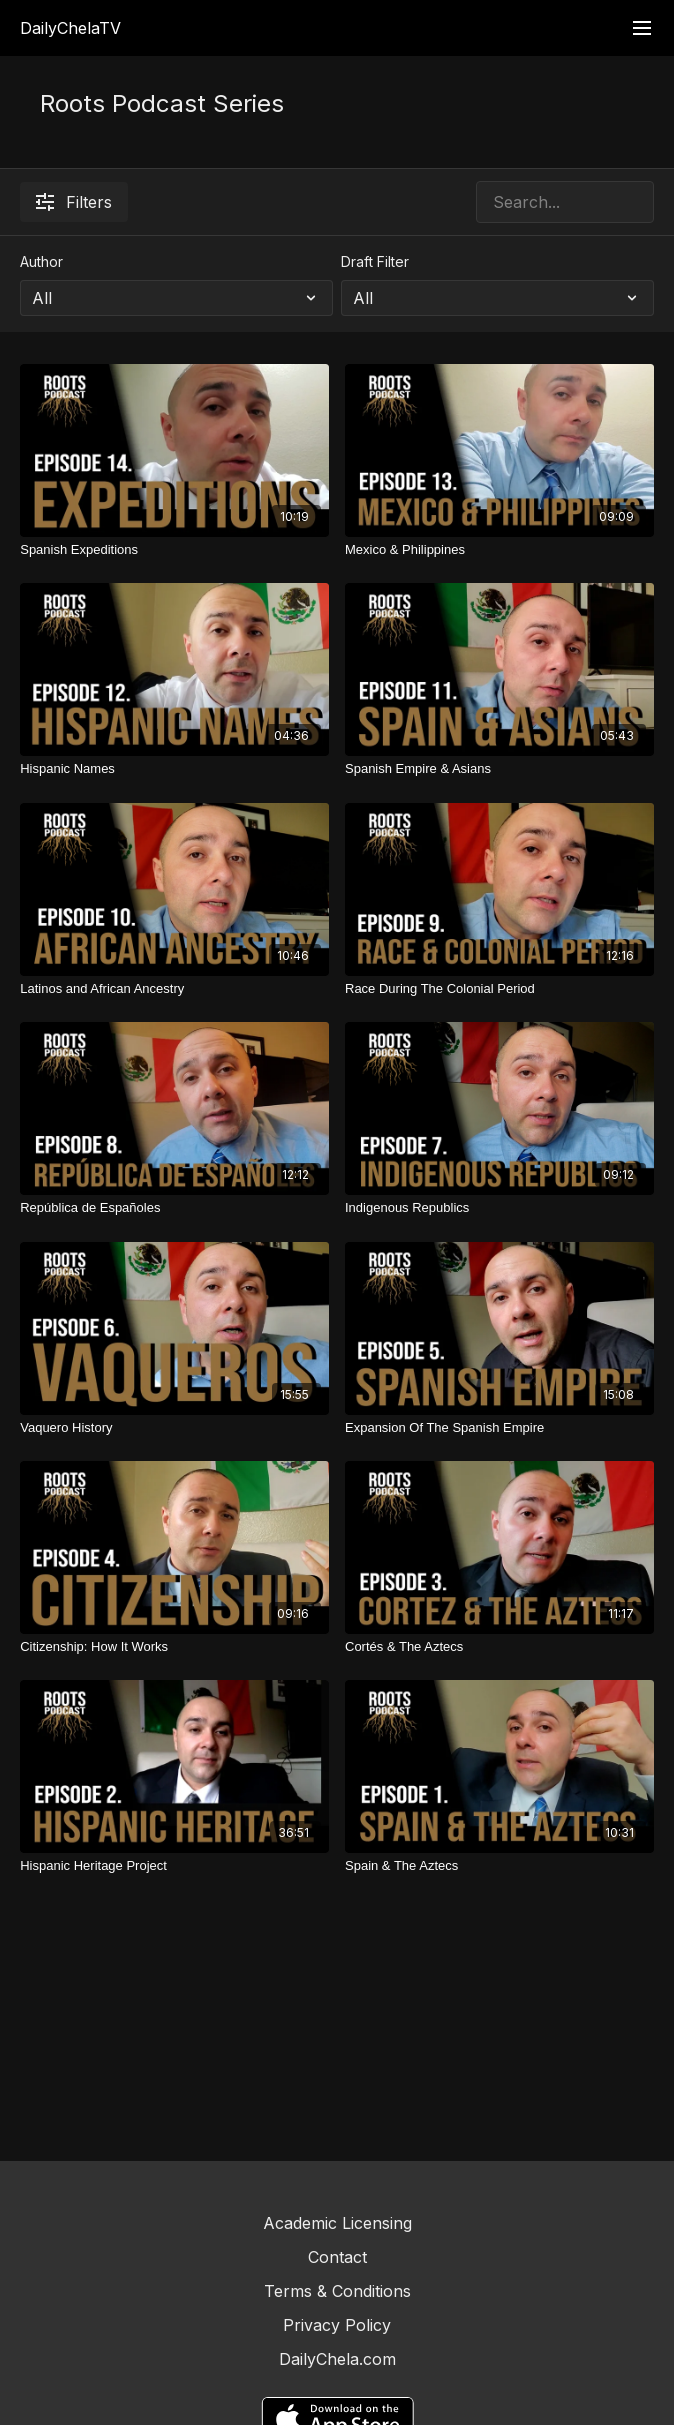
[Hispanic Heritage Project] (174, 1866)
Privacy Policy (337, 2325)
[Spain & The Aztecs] (499, 1866)
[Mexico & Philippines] (499, 550)
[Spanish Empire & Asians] (499, 769)
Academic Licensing (337, 2223)
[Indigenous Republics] (499, 1208)
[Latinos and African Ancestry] (174, 989)
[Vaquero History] (174, 1428)
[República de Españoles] (174, 1208)
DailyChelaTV (70, 28)
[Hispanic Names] (174, 769)
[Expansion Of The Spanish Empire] (499, 1428)
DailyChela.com (337, 2359)
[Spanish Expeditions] (174, 550)
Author (41, 261)
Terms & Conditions (337, 2291)
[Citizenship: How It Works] (174, 1647)
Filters (74, 202)
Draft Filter (375, 261)
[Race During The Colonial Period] (499, 989)
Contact (337, 2257)
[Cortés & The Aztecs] (499, 1647)
